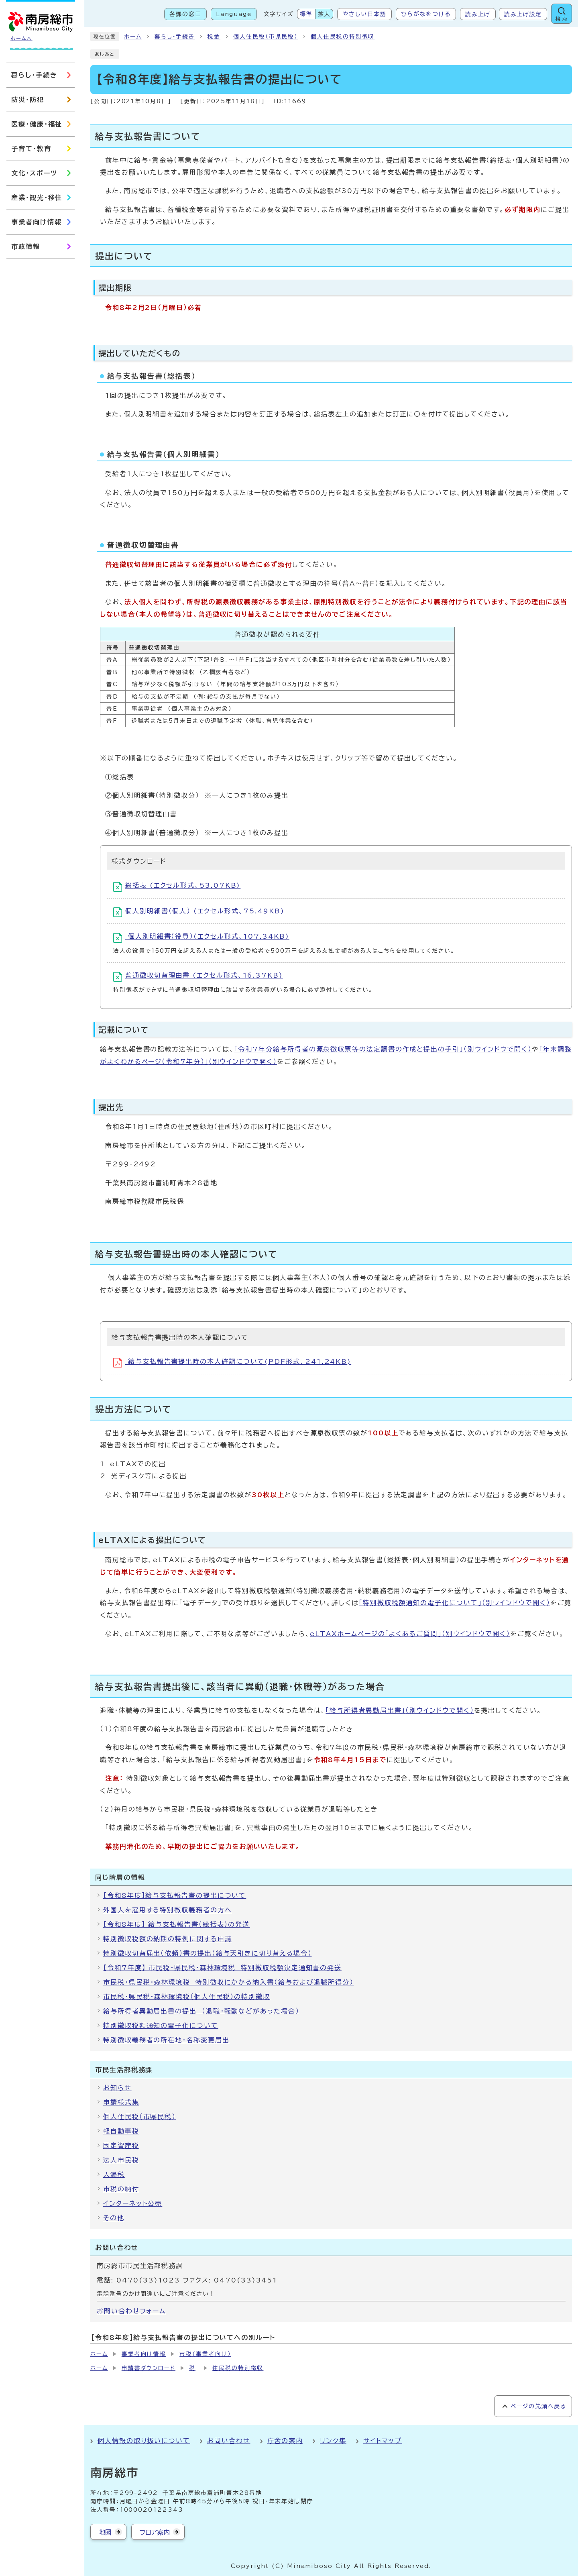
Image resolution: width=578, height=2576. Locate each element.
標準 (306, 14)
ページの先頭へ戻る (538, 2406)
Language (234, 14)
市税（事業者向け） (205, 2354)
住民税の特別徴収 (237, 2368)
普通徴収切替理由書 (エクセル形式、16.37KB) (198, 977)
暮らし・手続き (175, 36)
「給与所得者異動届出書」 (400, 1710)
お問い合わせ (228, 2440)
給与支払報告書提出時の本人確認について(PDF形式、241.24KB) (232, 1362)
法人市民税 (121, 2160)
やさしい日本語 (364, 14)
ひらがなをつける (426, 14)
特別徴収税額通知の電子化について (160, 2025)
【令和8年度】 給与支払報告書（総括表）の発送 (176, 1924)
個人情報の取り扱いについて (144, 2440)
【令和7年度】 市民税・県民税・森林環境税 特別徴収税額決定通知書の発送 (222, 1968)
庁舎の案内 (285, 2440)
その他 (113, 2218)
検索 (562, 19)
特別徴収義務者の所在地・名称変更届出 (166, 2040)
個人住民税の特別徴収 (342, 36)
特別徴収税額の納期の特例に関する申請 (167, 1939)
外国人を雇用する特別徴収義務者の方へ (167, 1910)
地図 (105, 2532)
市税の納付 (121, 2189)
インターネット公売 (132, 2203)
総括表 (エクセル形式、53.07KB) (176, 887)
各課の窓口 (185, 14)
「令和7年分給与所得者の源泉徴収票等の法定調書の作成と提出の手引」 (383, 1049)
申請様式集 (121, 2102)
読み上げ (477, 14)
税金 (214, 36)
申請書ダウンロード (148, 2368)
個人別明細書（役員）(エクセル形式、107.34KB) (201, 938)
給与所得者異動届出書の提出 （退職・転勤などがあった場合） (201, 2011)
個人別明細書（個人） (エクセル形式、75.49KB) (199, 912)
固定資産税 (121, 2145)
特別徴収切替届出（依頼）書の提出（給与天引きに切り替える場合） (207, 1953)
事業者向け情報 (144, 2354)
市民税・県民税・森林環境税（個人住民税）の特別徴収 (186, 1996)
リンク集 (333, 2440)
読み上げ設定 (523, 14)
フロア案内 (155, 2532)
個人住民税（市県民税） (265, 36)
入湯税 (114, 2174)
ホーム (133, 36)
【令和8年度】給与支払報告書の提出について (174, 1895)
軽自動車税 (121, 2131)
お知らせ (117, 2088)
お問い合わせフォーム (131, 2311)
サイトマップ (382, 2440)
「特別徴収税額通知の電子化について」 (454, 1603)
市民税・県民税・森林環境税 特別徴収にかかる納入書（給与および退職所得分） (228, 1982)
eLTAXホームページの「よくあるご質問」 (410, 1633)
